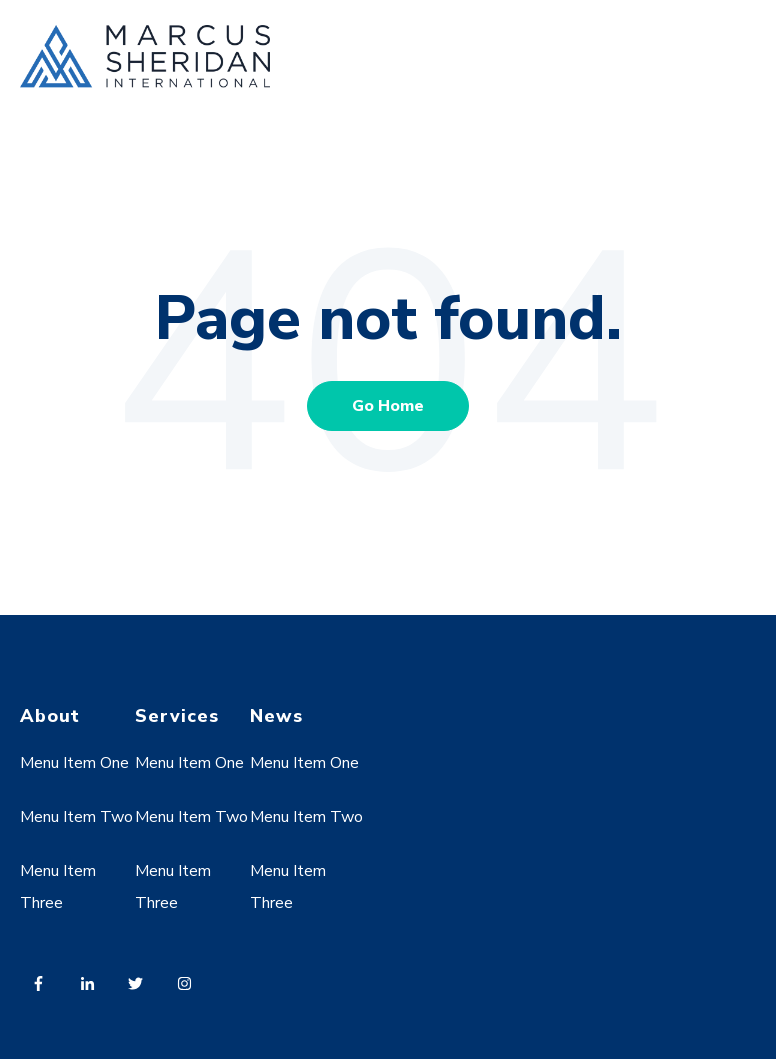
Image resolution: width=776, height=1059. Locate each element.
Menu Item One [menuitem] (74, 763)
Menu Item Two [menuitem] (76, 817)
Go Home (388, 406)
